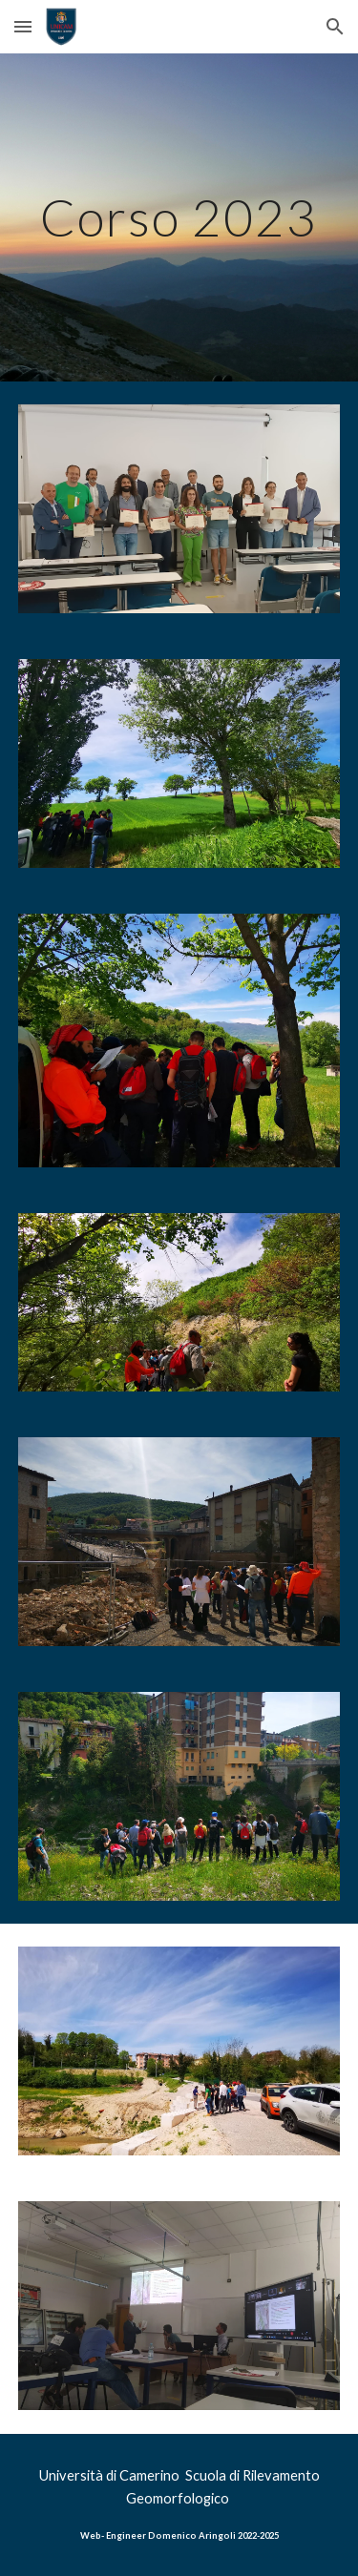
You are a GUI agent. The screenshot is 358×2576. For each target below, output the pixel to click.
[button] (23, 26)
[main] (179, 217)
